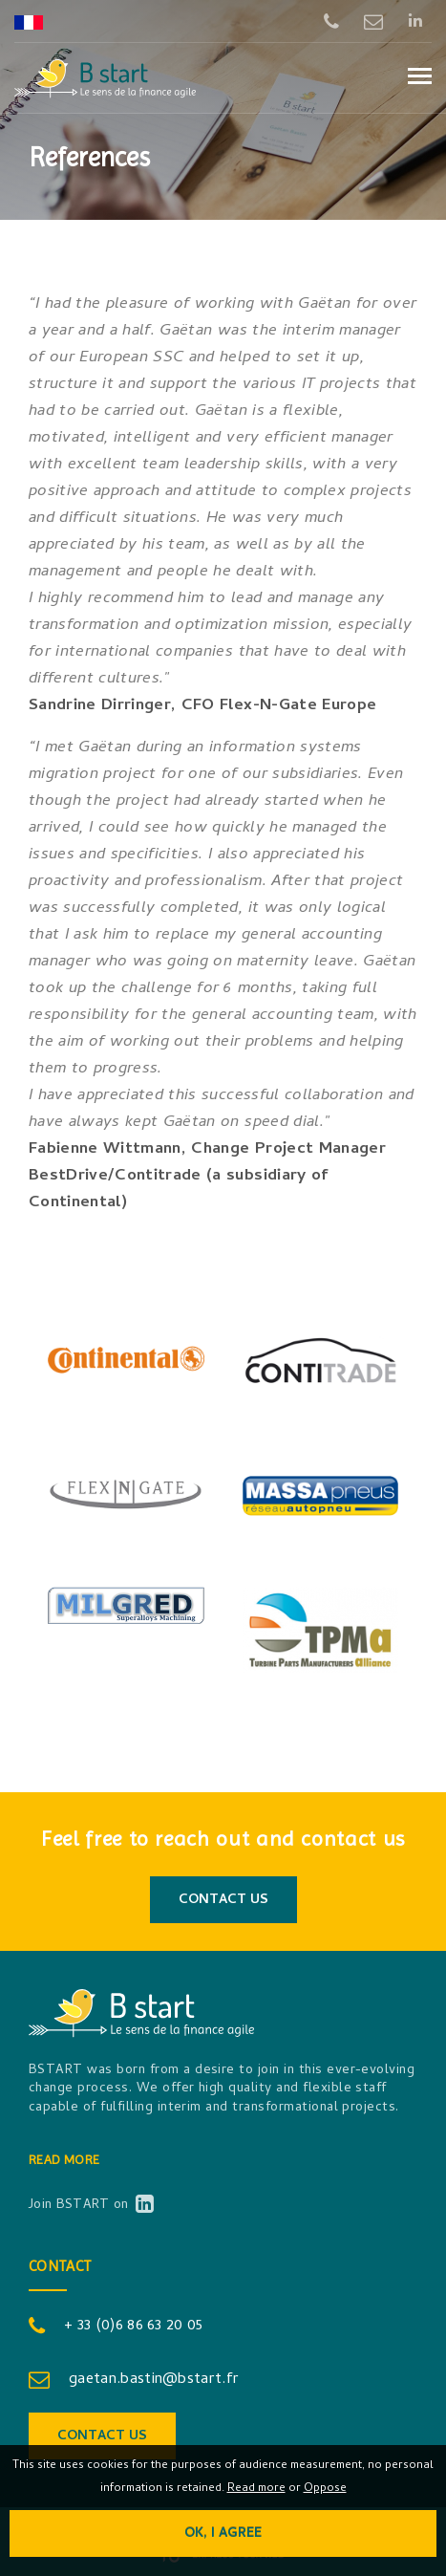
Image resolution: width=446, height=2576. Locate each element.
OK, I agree (223, 2534)
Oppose (325, 2489)
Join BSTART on (90, 2206)
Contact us (223, 1901)
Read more (64, 2159)
